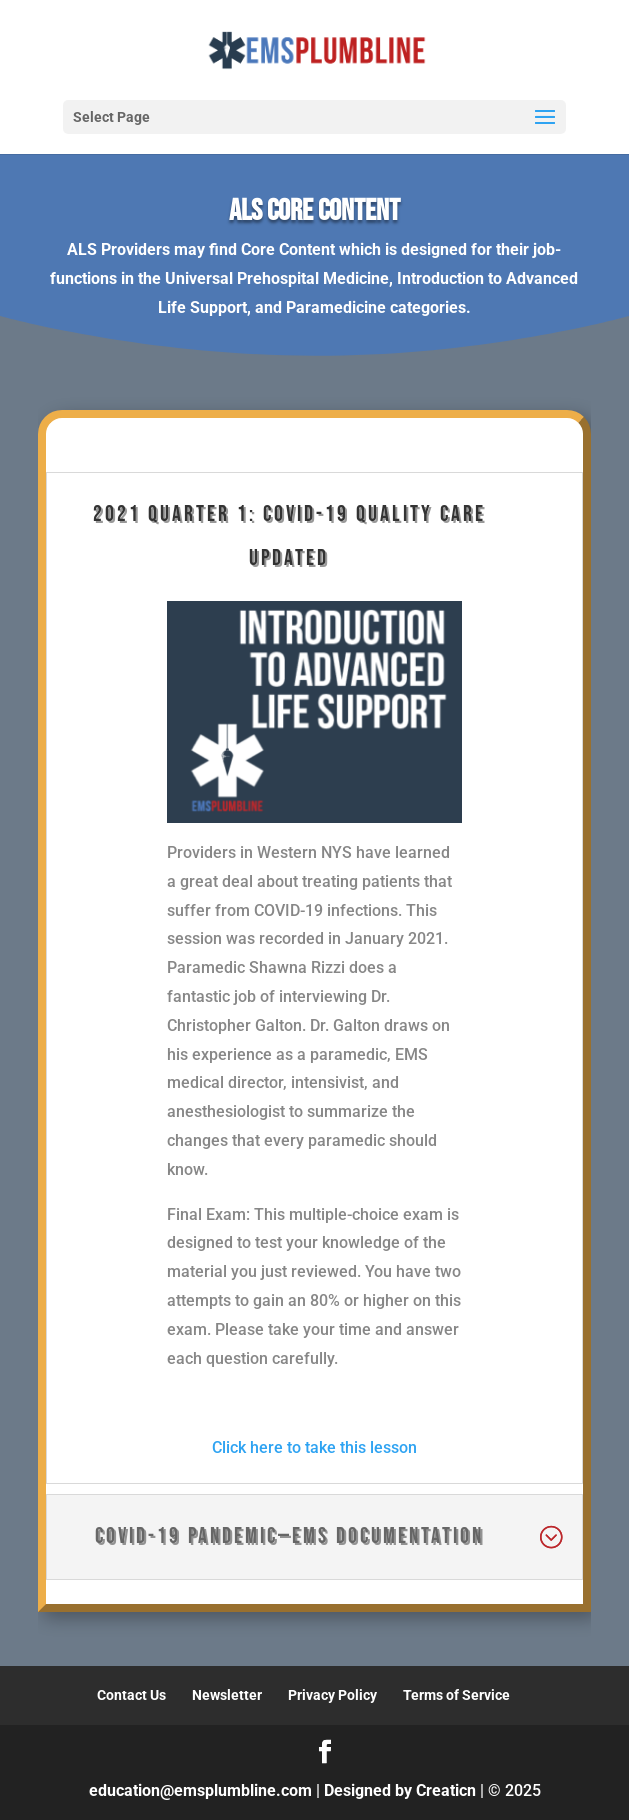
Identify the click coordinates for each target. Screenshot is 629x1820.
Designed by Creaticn (400, 1790)
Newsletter (227, 1695)
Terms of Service (456, 1695)
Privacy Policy (332, 1695)
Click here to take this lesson (314, 1447)
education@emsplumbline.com (200, 1790)
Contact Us (131, 1695)
